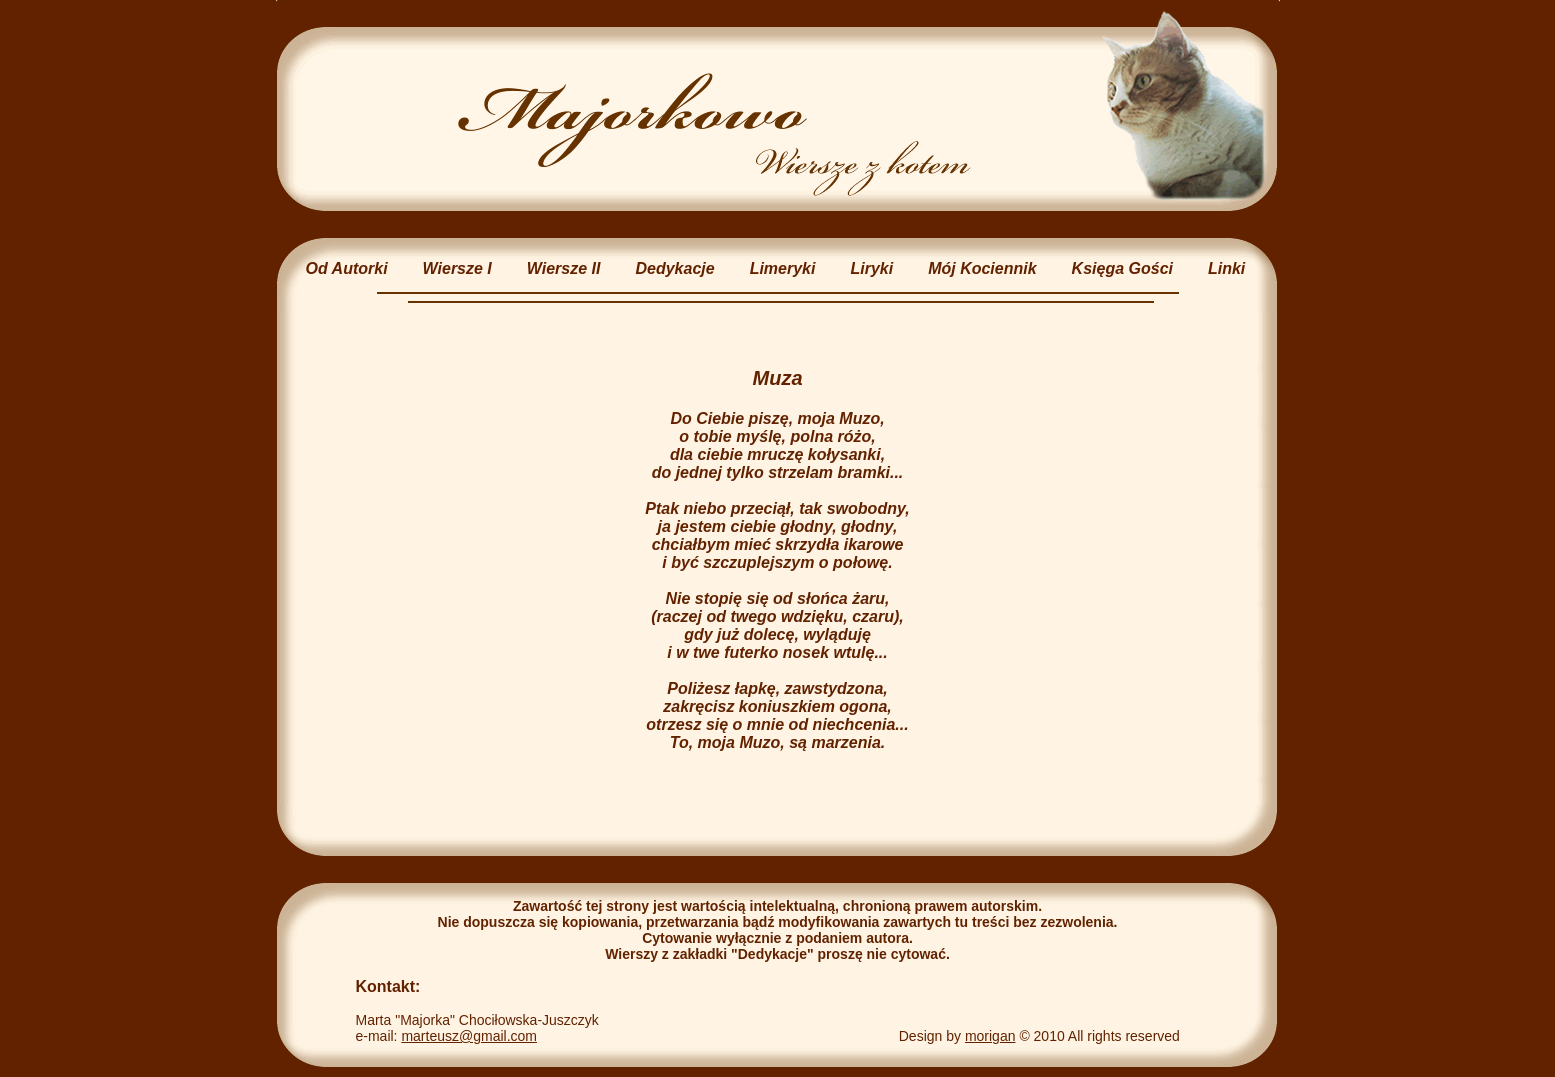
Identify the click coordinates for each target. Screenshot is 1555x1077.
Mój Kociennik (982, 268)
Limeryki (783, 268)
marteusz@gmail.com (469, 1036)
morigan (990, 1036)
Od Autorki (347, 268)
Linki (1226, 268)
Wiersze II (564, 268)
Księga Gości (1122, 268)
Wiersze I (457, 268)
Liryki (871, 268)
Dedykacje (674, 268)
